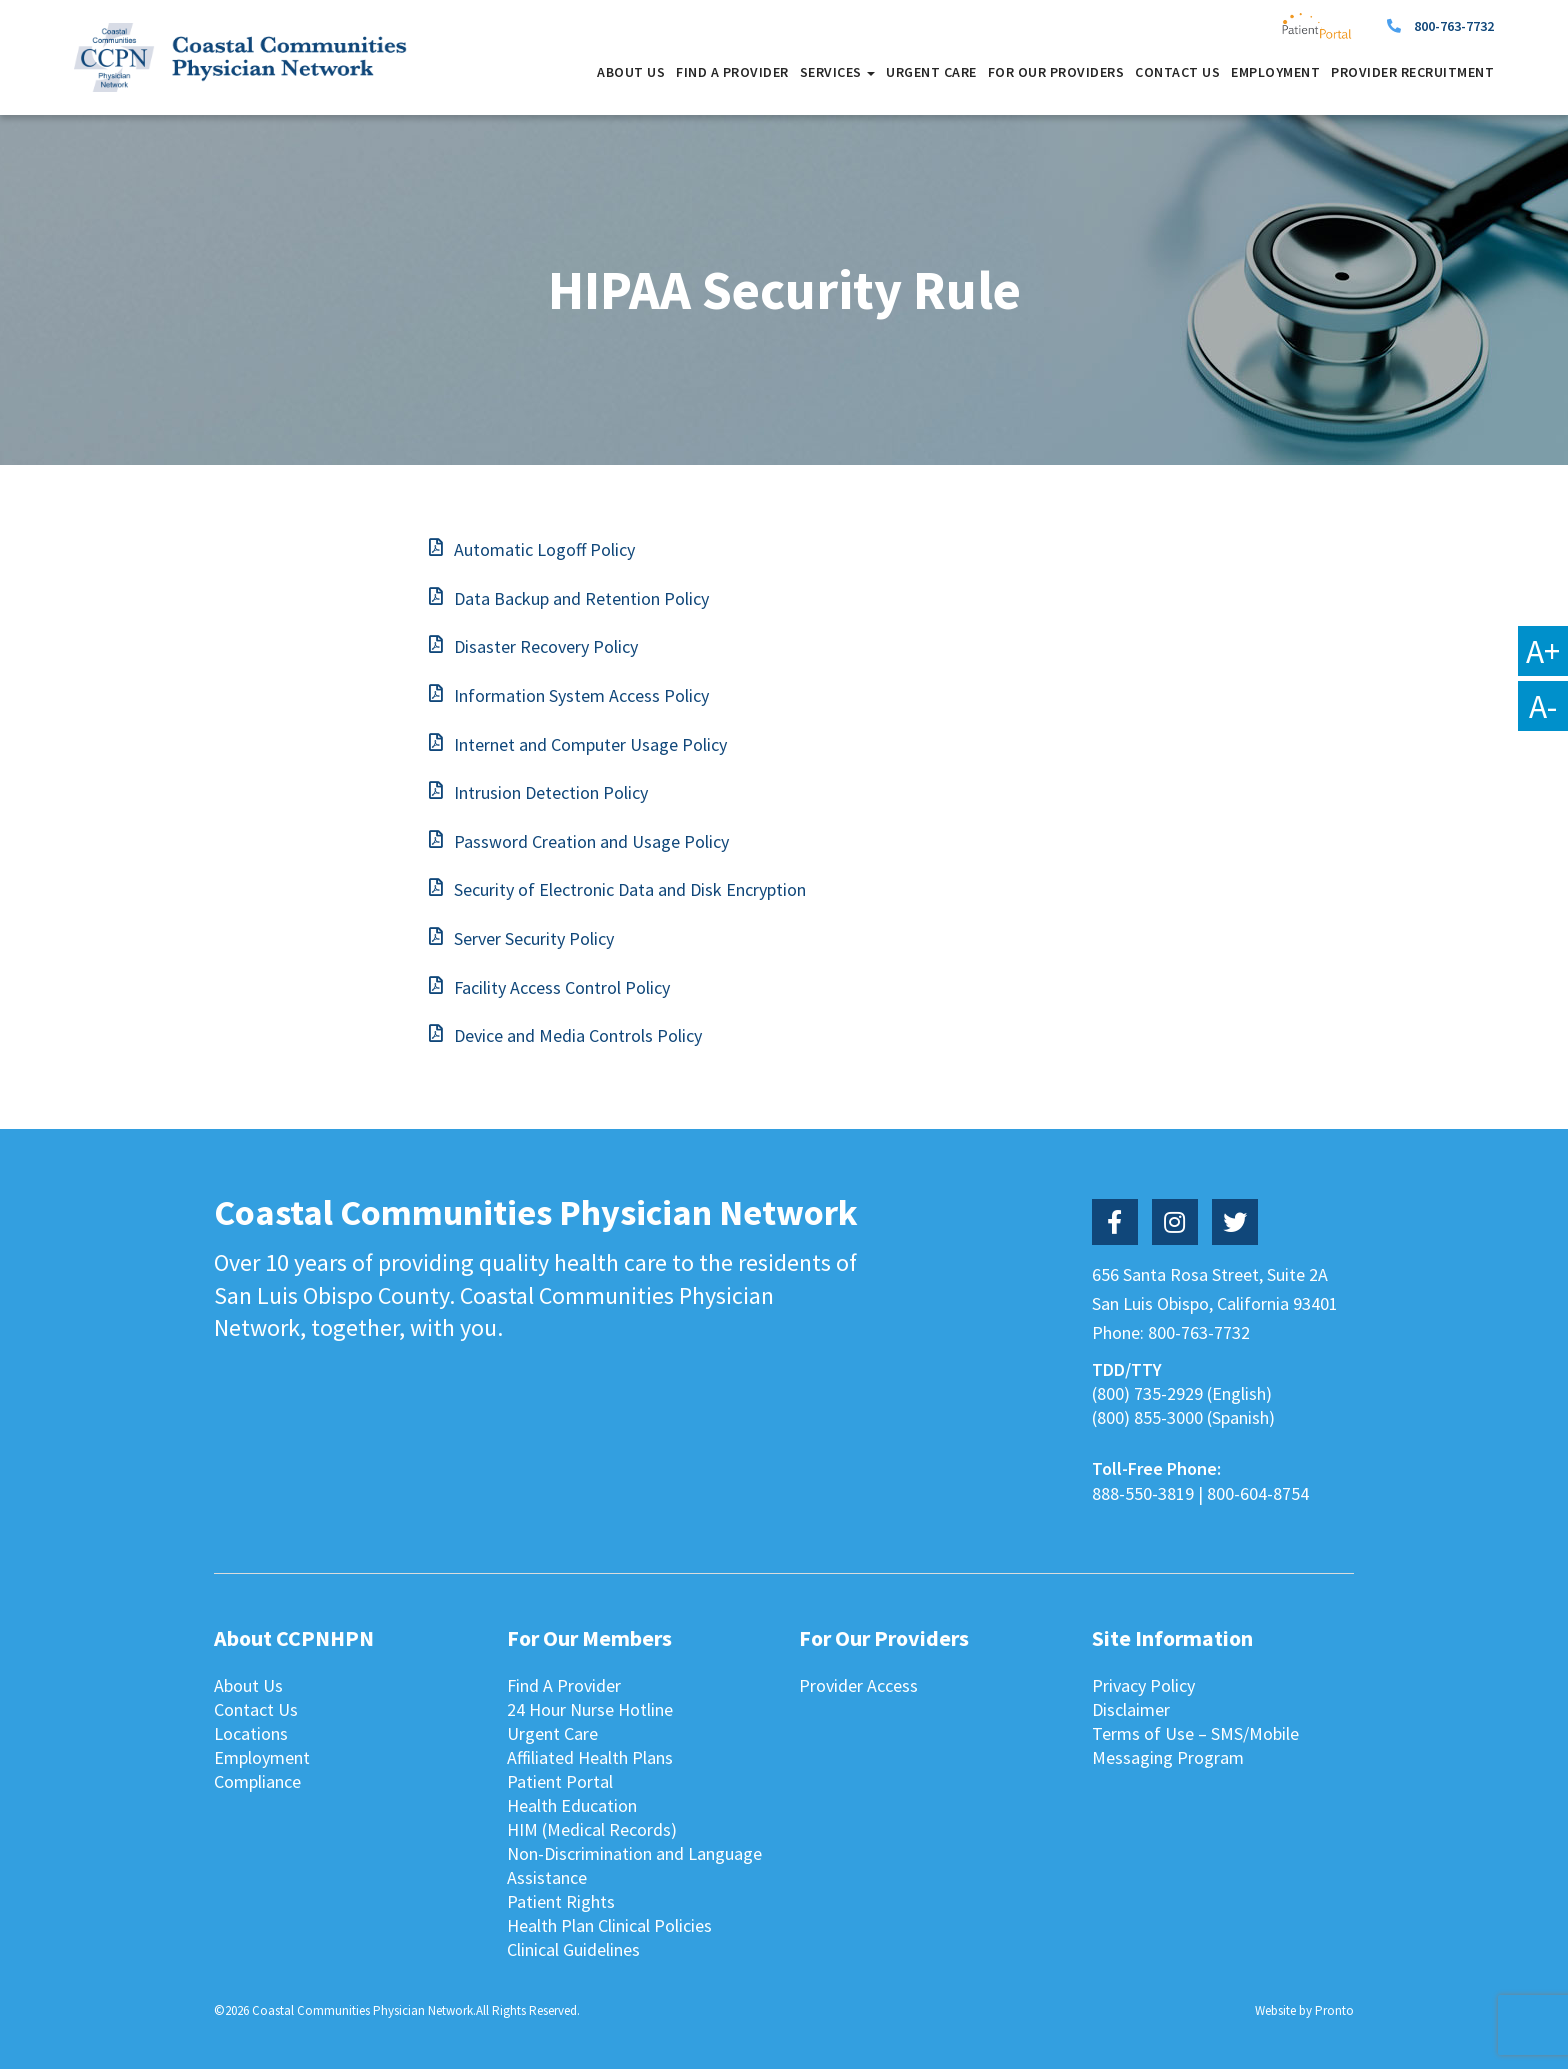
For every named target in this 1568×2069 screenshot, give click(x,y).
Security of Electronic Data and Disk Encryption (630, 889)
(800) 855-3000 (1147, 1417)
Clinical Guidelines (573, 1949)
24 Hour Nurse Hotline (590, 1709)
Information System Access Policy (581, 695)
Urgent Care (931, 72)
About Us (631, 72)
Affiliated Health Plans (590, 1757)
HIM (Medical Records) (592, 1829)
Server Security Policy (534, 938)
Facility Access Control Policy (562, 987)
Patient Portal (560, 1781)
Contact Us (1177, 72)
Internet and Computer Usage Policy (590, 744)
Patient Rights (561, 1901)
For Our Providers (1056, 72)
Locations (251, 1733)
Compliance (257, 1781)
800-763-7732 (1454, 26)
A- (1543, 706)
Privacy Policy (1143, 1685)
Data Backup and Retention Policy (581, 598)
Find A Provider (732, 72)
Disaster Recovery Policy (546, 646)
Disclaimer (1131, 1709)
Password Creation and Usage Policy (591, 841)
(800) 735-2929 (1147, 1393)
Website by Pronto (1304, 2010)
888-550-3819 (1143, 1493)
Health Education (572, 1805)
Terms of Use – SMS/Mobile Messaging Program (1195, 1745)
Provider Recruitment (1412, 72)
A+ (1543, 651)
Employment (1275, 72)
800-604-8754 (1258, 1493)
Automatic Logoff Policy (544, 549)
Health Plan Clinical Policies (609, 1925)
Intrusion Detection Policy (551, 792)
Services (838, 72)
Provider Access (858, 1685)
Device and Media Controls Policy (578, 1035)
